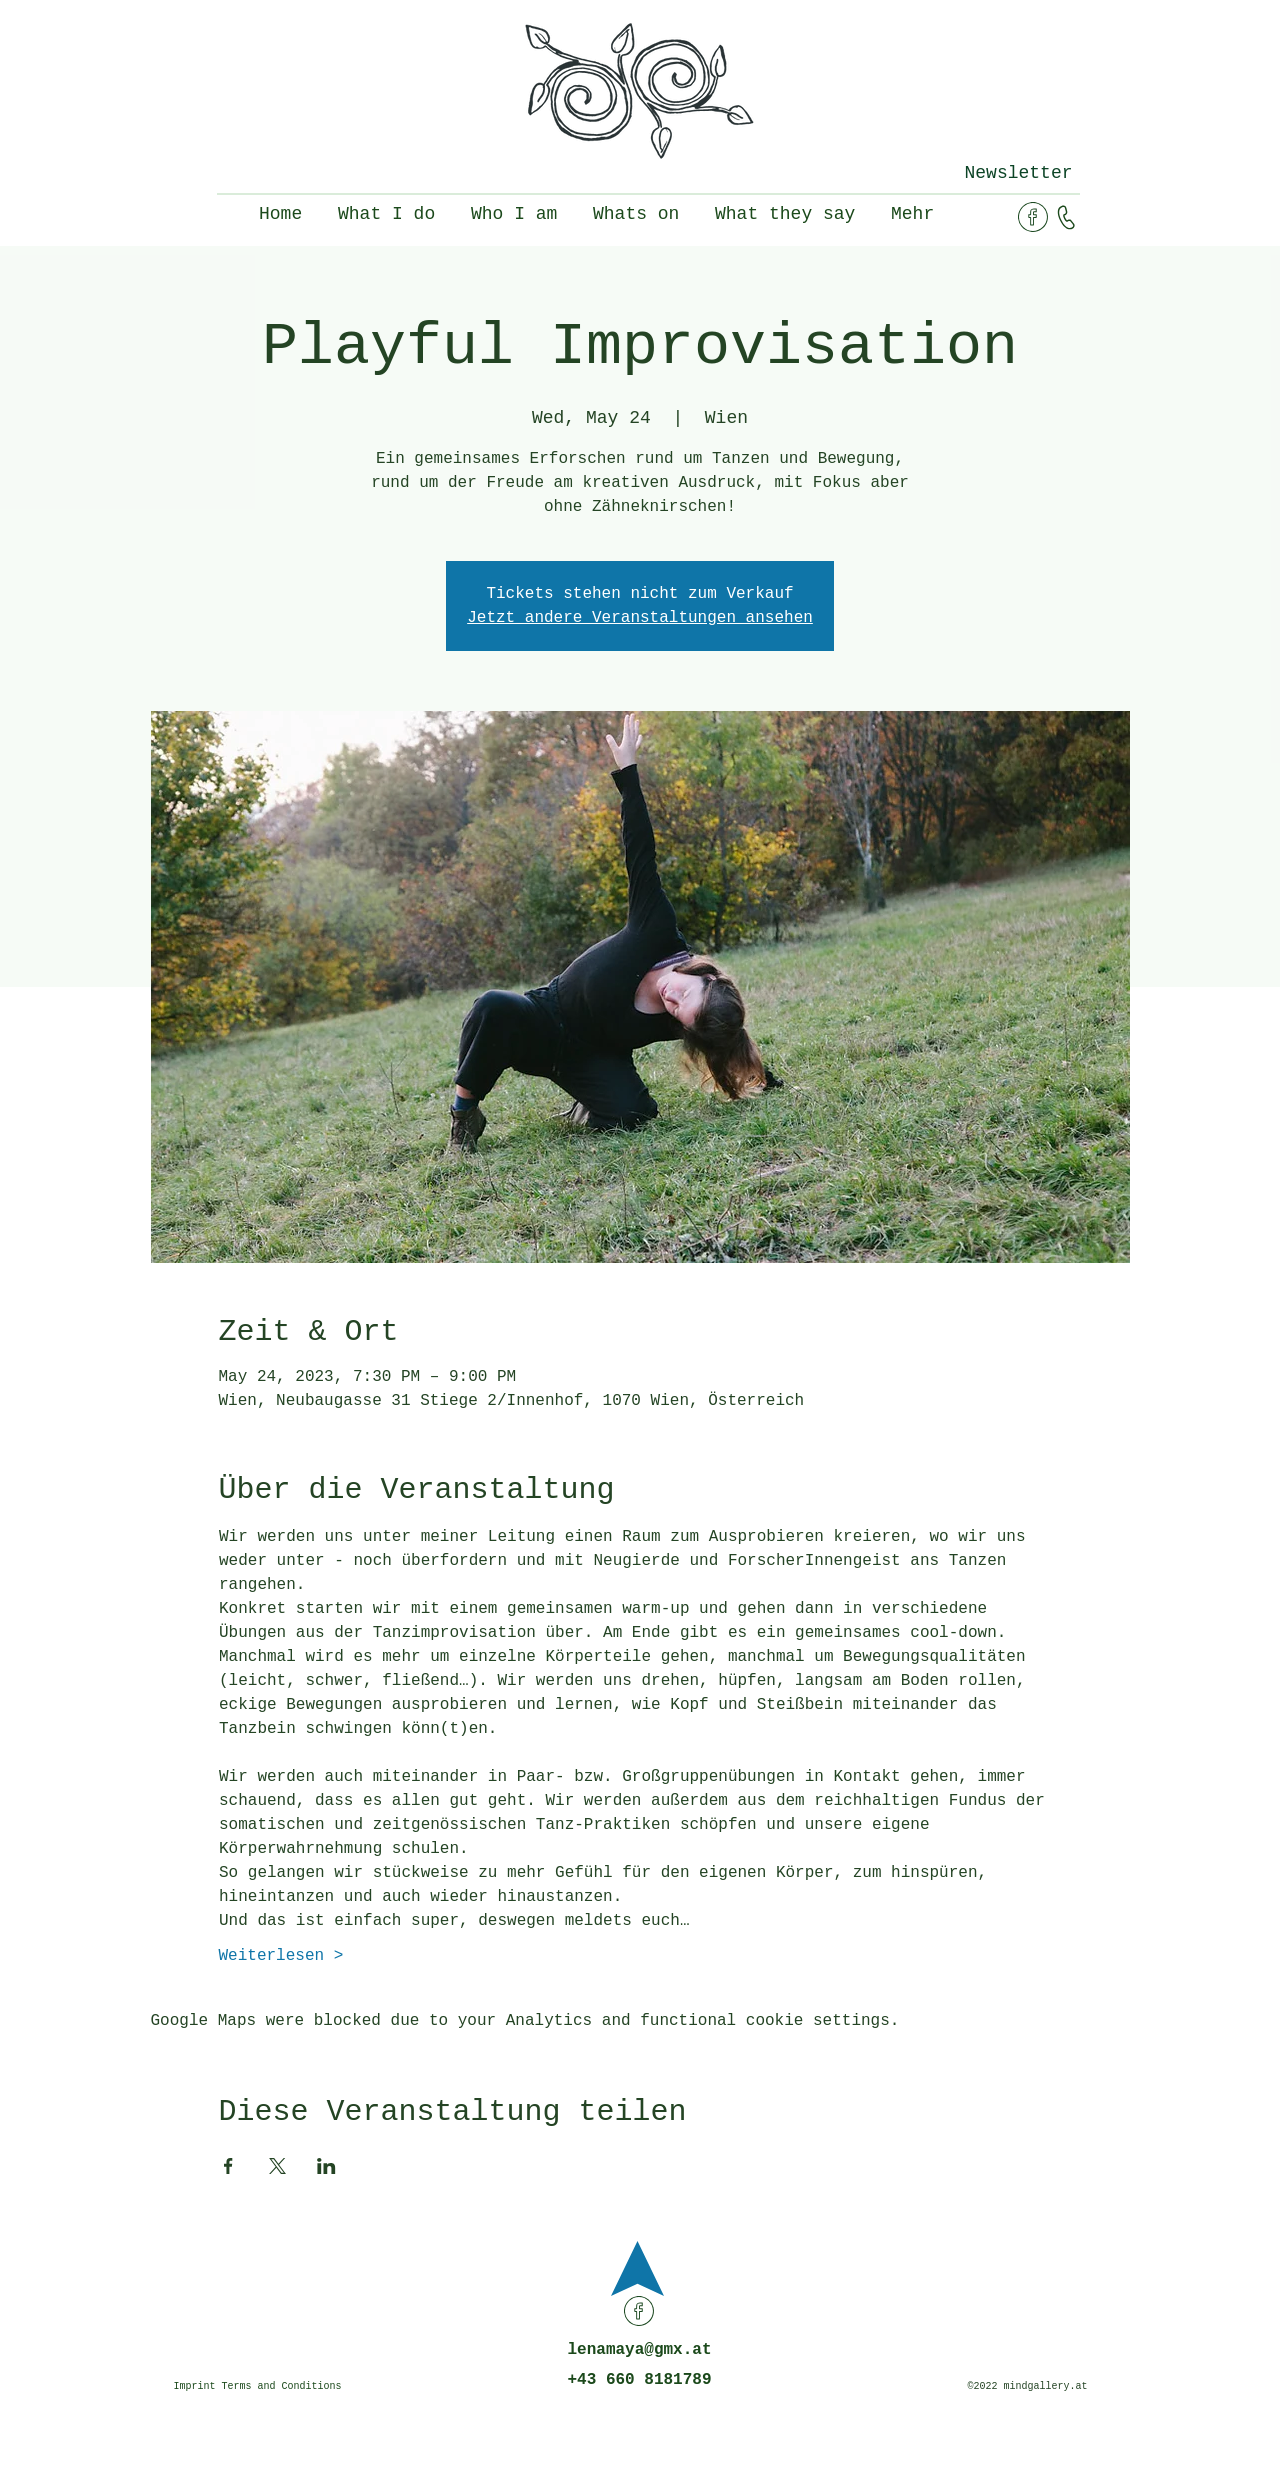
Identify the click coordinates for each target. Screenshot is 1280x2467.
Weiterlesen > (281, 1956)
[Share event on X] (277, 2166)
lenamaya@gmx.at (639, 2350)
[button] (1018, 172)
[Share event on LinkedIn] (326, 2166)
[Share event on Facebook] (228, 2166)
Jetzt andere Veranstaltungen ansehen (640, 618)
